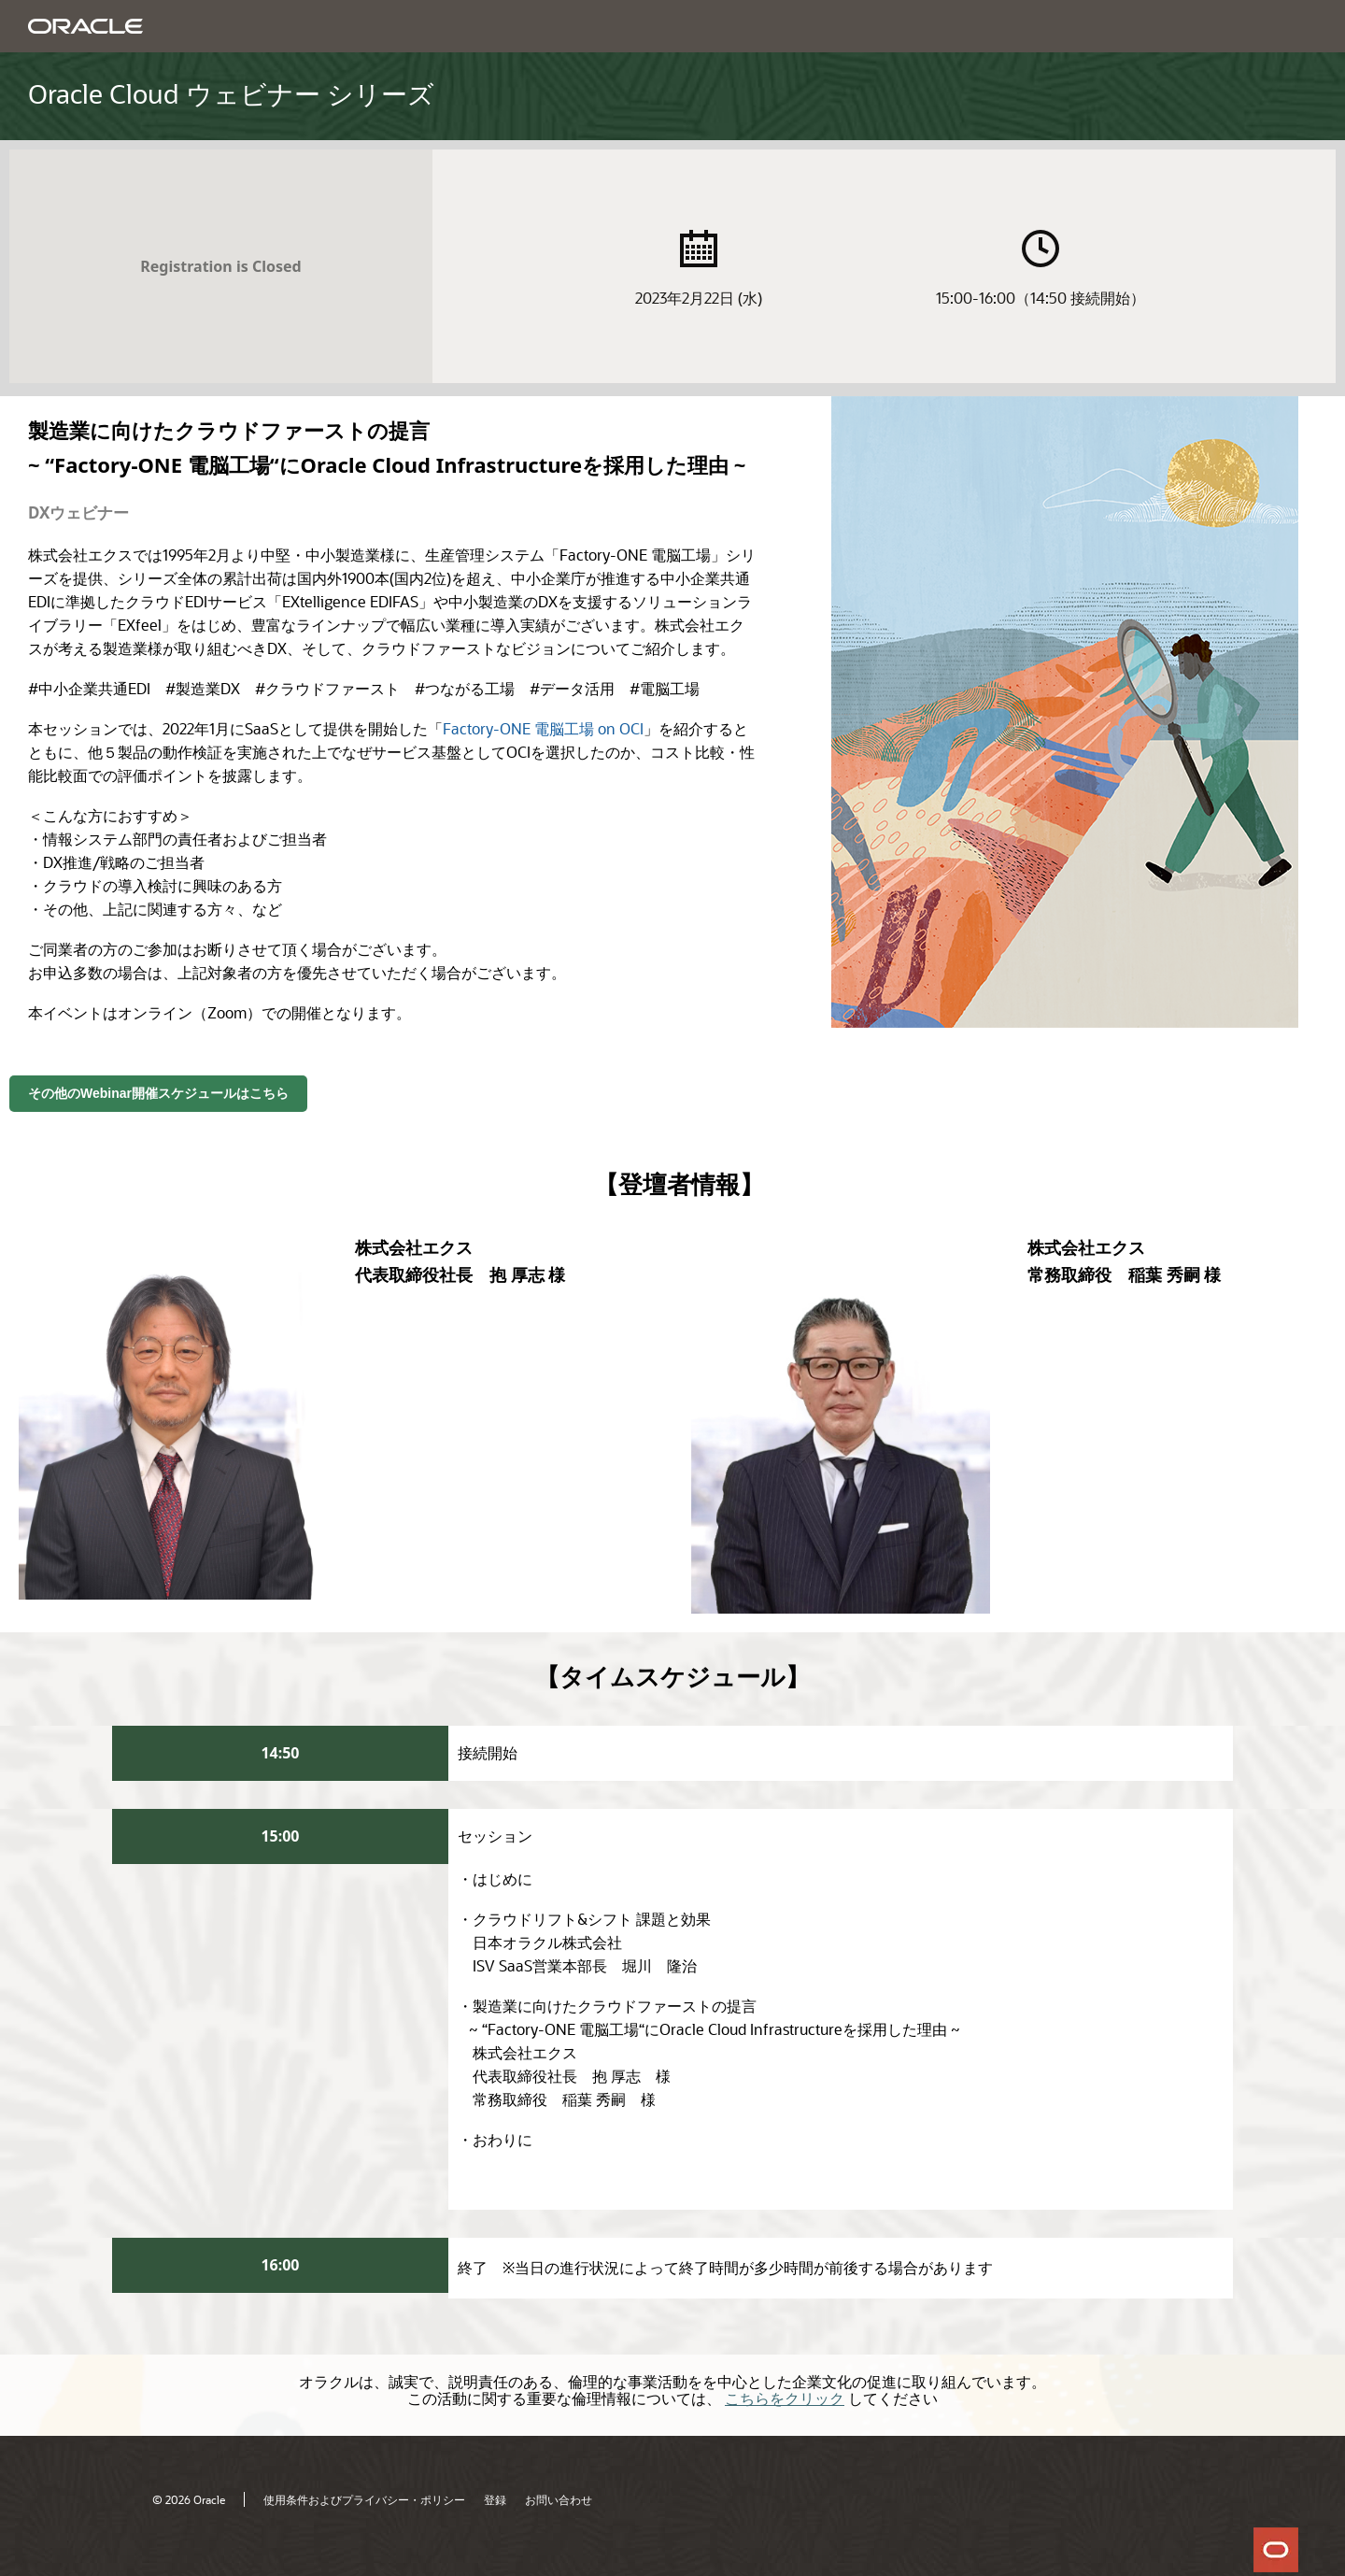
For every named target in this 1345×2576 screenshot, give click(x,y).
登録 (495, 2499)
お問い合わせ (558, 2499)
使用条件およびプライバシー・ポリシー (364, 2499)
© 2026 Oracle (188, 2499)
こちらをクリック (784, 2398)
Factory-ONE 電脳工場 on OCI (543, 728)
